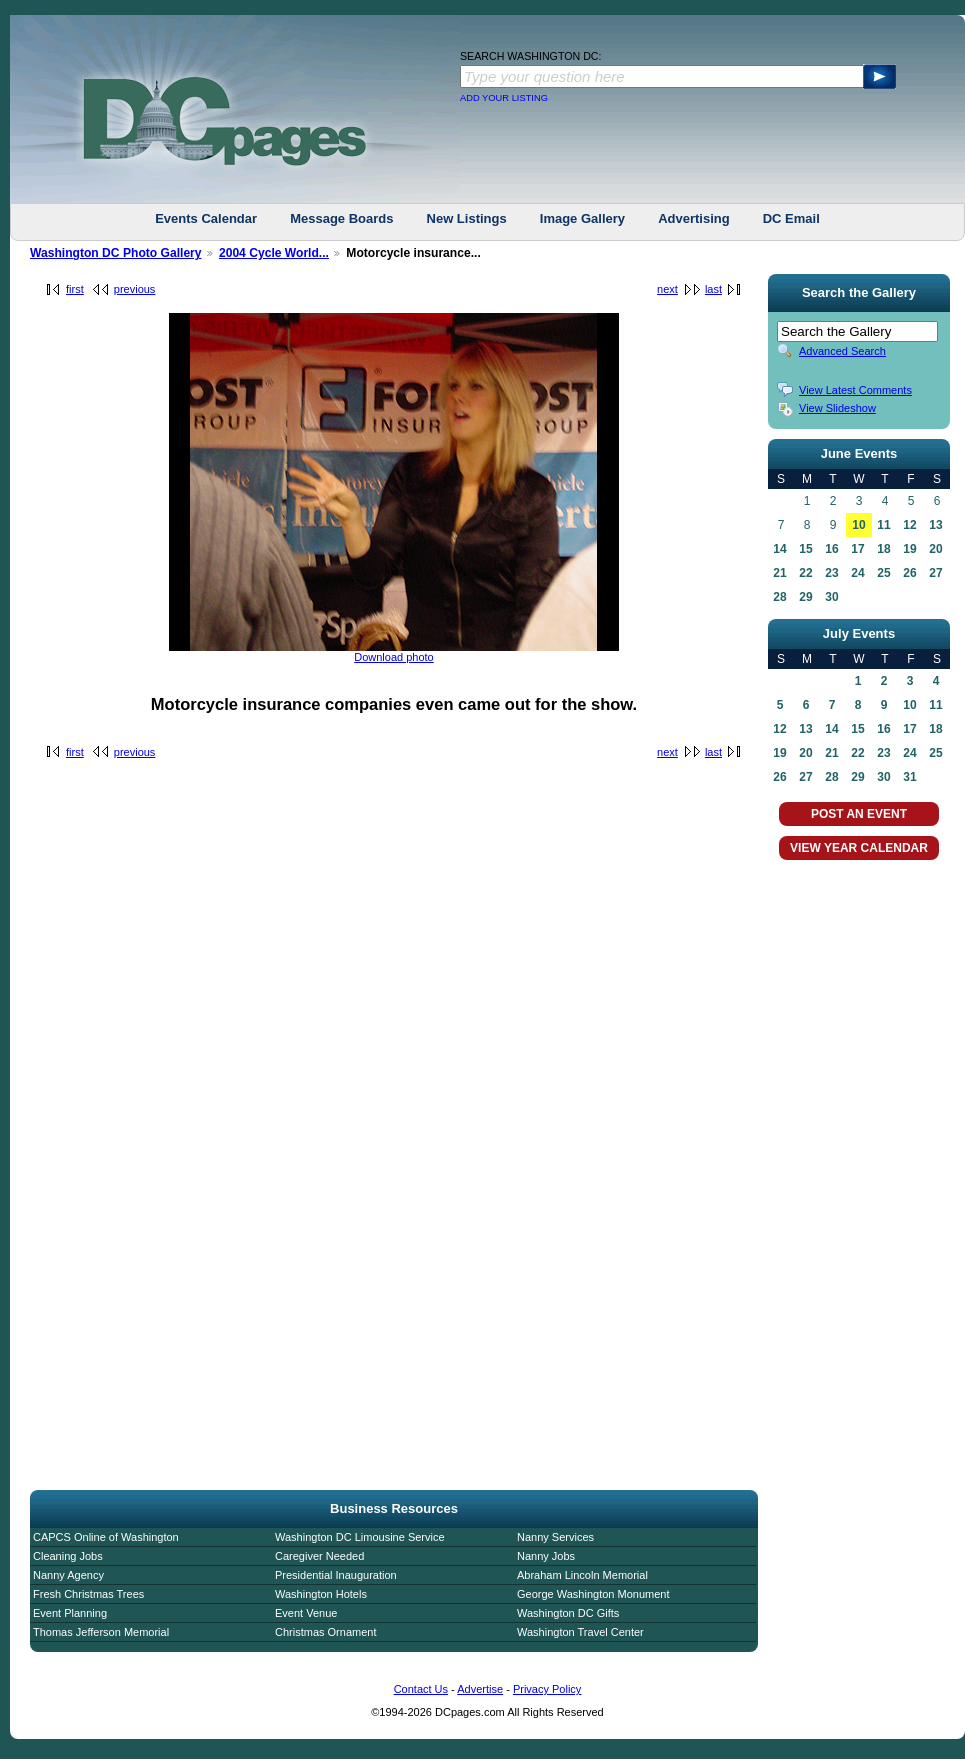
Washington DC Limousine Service (360, 1537)
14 (779, 549)
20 (935, 549)
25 (883, 573)
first (75, 289)
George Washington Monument (593, 1594)
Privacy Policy (547, 1689)
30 (831, 597)
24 (857, 573)
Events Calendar (206, 218)
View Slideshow (837, 408)
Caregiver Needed (319, 1556)
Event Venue (306, 1613)
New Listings (467, 218)
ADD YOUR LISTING (504, 98)
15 (805, 549)
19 (909, 549)
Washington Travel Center (580, 1632)
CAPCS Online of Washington (106, 1537)
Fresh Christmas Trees (88, 1594)
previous (135, 289)
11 (883, 525)
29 (805, 597)
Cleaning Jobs (68, 1556)
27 (935, 573)
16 (831, 549)
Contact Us (421, 1689)
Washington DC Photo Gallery (116, 253)
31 (909, 777)
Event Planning (70, 1613)
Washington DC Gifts (568, 1613)
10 (858, 525)
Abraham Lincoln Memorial (582, 1575)
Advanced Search (842, 351)
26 (909, 573)
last (713, 289)
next (667, 289)
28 (779, 597)
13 (935, 525)
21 (779, 573)
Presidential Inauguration (336, 1575)
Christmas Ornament (325, 1632)
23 (831, 573)
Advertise (480, 1689)
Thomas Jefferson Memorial (101, 1632)
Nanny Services (555, 1537)
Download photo (394, 657)
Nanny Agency (68, 1575)
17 (857, 549)
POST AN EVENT (859, 814)
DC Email (791, 218)
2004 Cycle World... (274, 253)
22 (805, 573)
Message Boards (341, 218)
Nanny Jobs (546, 1556)
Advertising (694, 218)
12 (909, 525)
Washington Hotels (321, 1594)
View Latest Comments (855, 390)
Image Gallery (582, 218)
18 (883, 549)
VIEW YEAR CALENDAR (859, 848)
